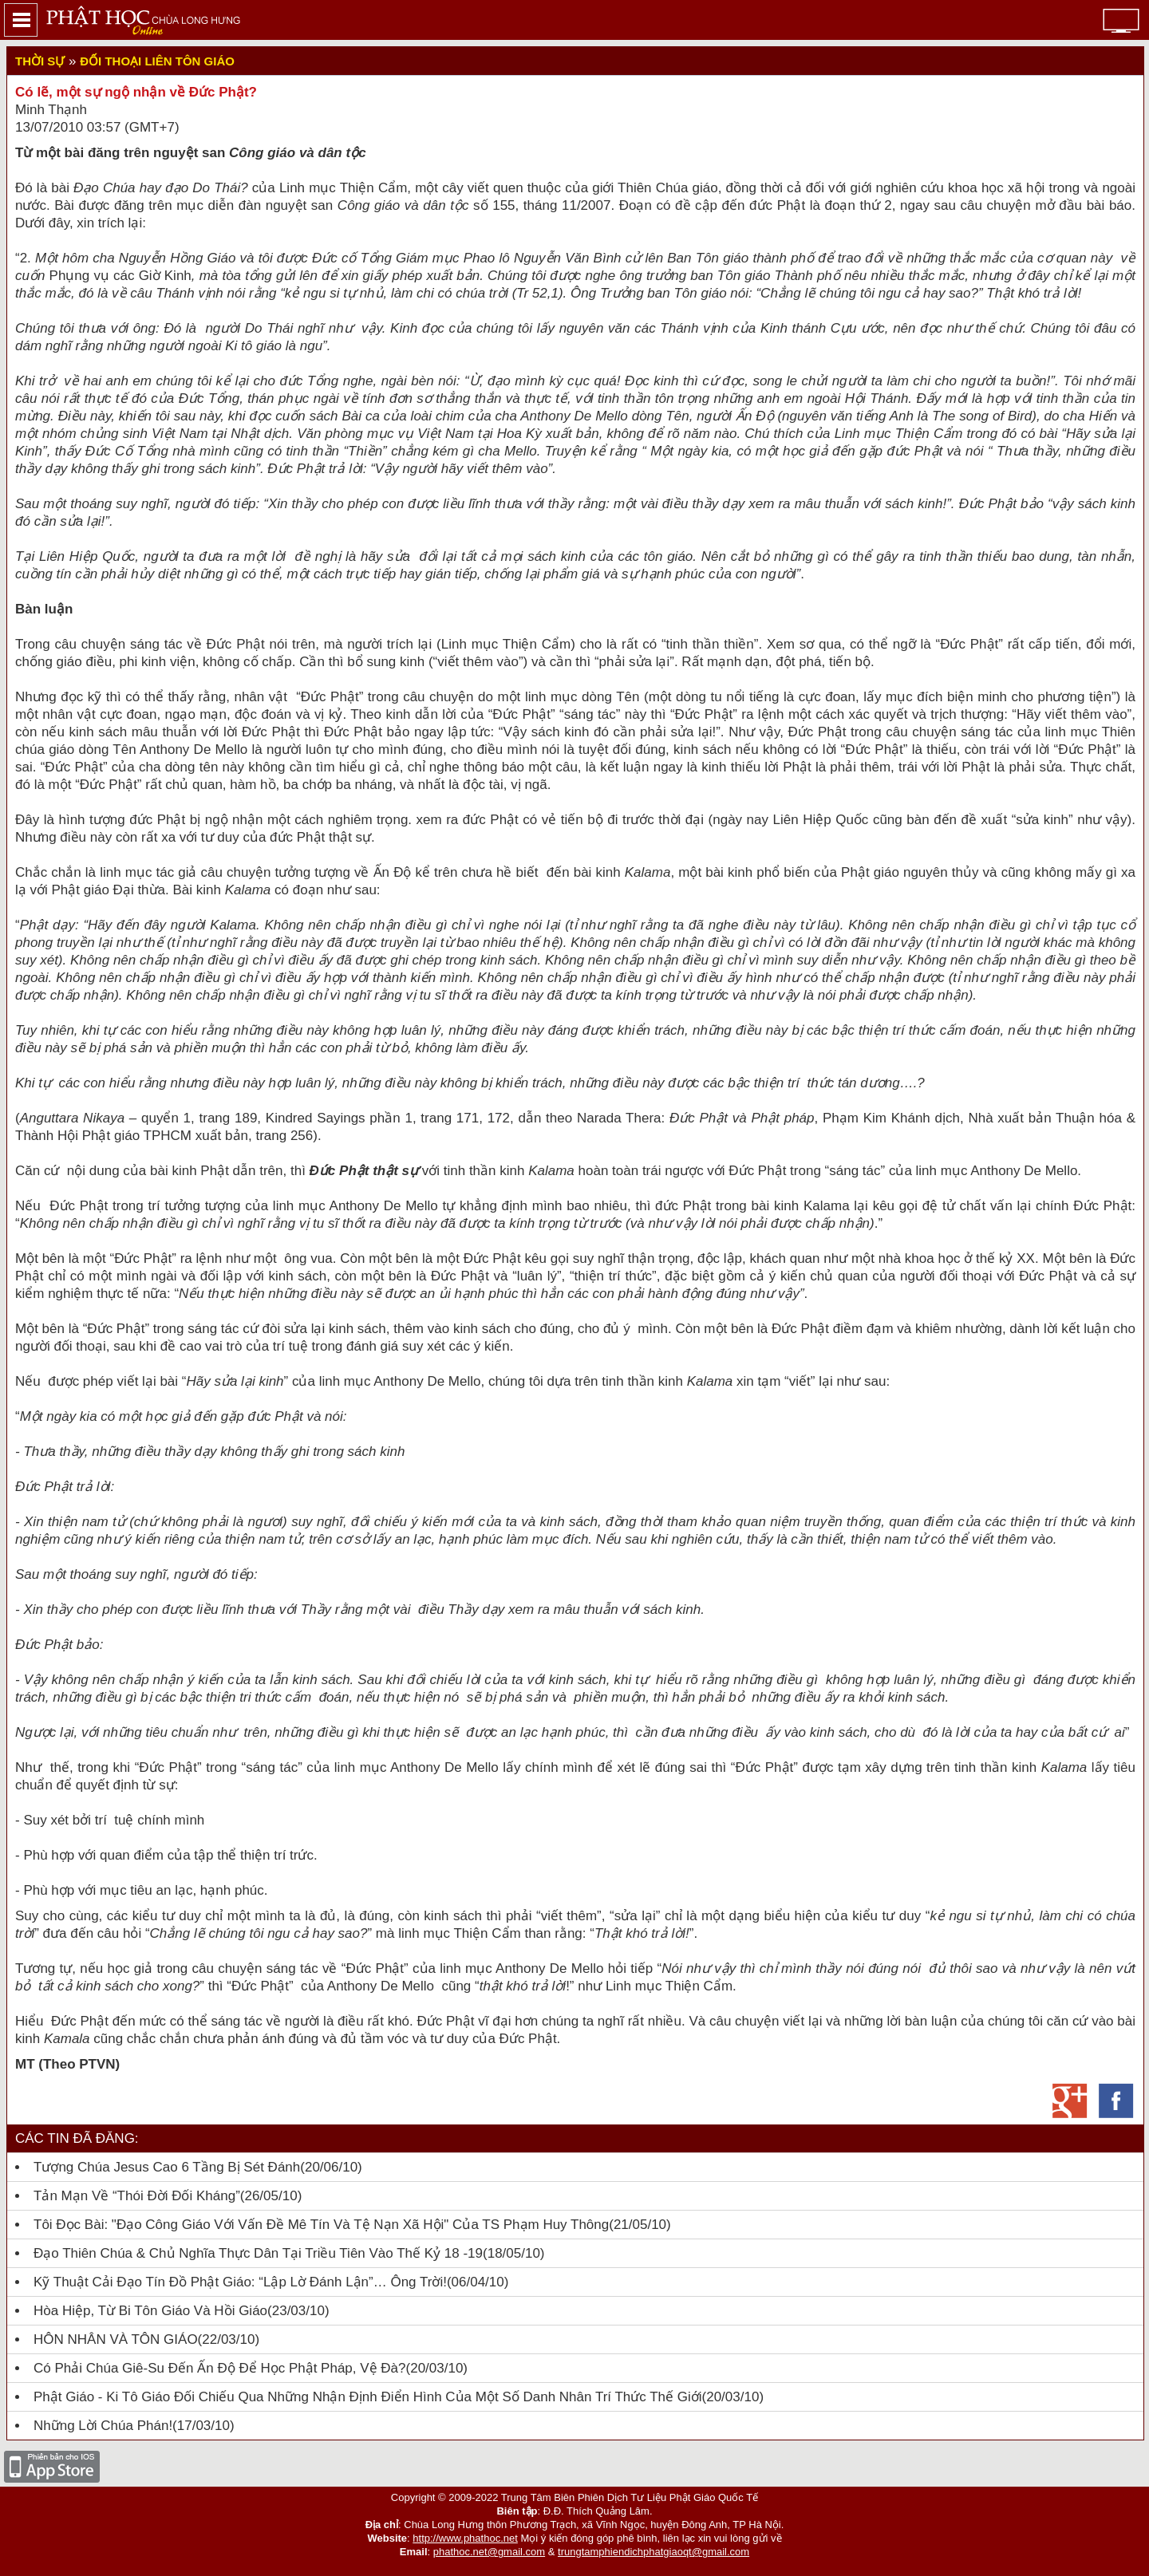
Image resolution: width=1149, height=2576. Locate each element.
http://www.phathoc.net (465, 2538)
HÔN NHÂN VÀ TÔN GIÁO (116, 2339)
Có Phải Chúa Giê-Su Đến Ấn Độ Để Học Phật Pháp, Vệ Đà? (220, 2368)
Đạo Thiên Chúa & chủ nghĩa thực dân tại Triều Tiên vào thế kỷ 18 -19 (258, 2253)
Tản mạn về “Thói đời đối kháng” (137, 2195)
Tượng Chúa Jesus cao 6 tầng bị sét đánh (167, 2167)
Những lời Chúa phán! (103, 2425)
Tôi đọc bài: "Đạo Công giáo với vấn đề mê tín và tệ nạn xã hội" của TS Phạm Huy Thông (321, 2224)
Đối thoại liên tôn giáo (157, 61)
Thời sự (40, 61)
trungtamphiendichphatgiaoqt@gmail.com (653, 2552)
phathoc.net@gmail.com (489, 2552)
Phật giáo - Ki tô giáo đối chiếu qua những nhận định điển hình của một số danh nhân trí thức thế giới (368, 2396)
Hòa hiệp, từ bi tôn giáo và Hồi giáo (150, 2310)
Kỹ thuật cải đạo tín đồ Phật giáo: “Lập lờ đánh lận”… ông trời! (240, 2282)
